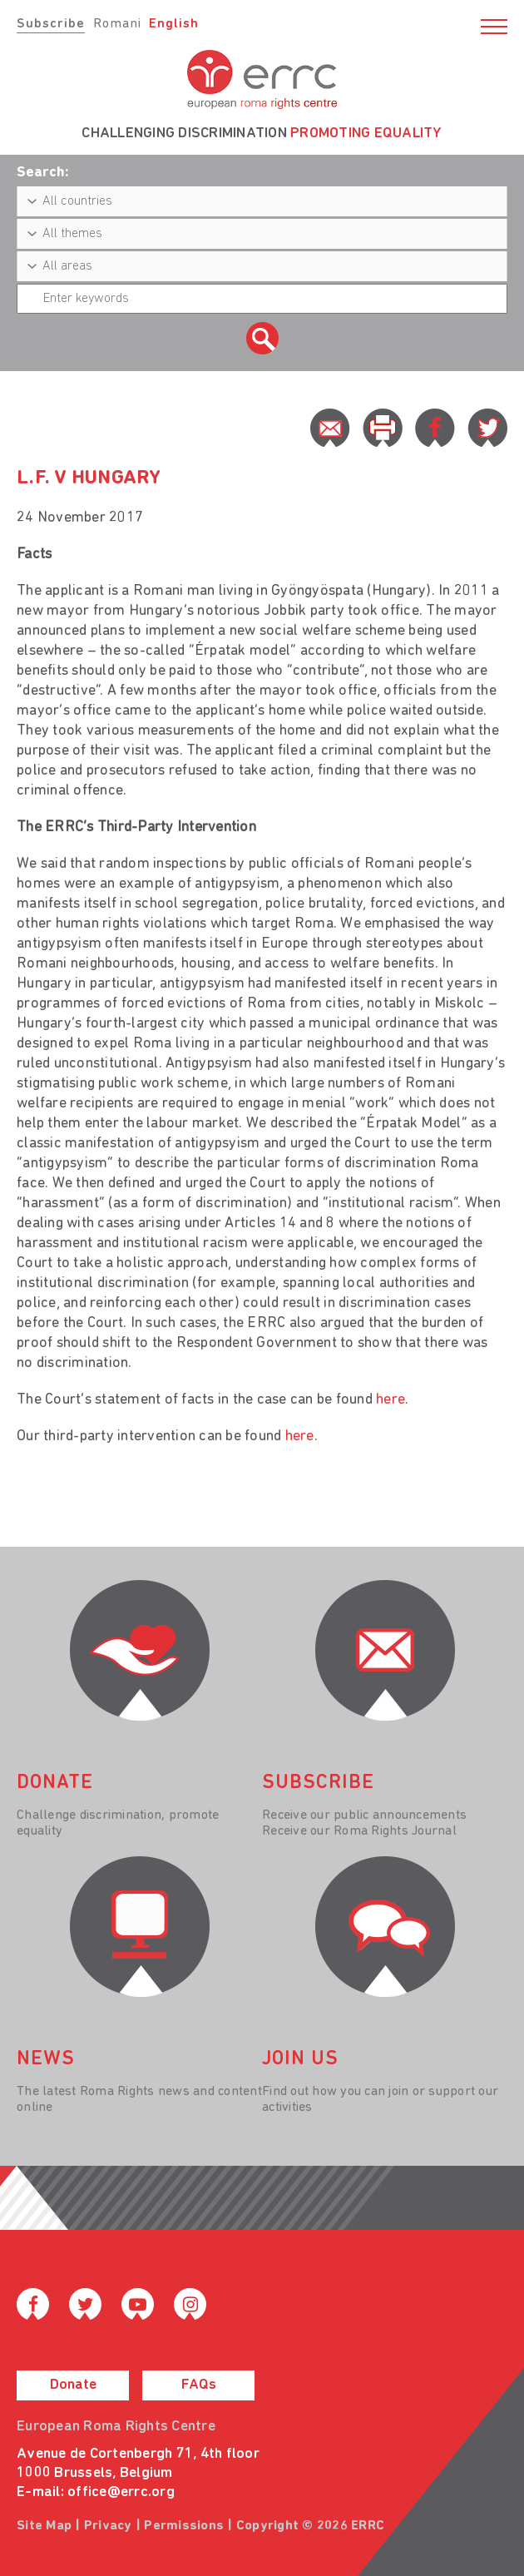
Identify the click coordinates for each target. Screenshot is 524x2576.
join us (300, 2059)
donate (55, 1783)
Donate (73, 2385)
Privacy (108, 2526)
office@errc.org (121, 2492)
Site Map (44, 2526)
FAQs (198, 2385)
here (390, 1400)
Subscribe (51, 24)
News (46, 2059)
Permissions (184, 2526)
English (174, 24)
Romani (117, 24)
